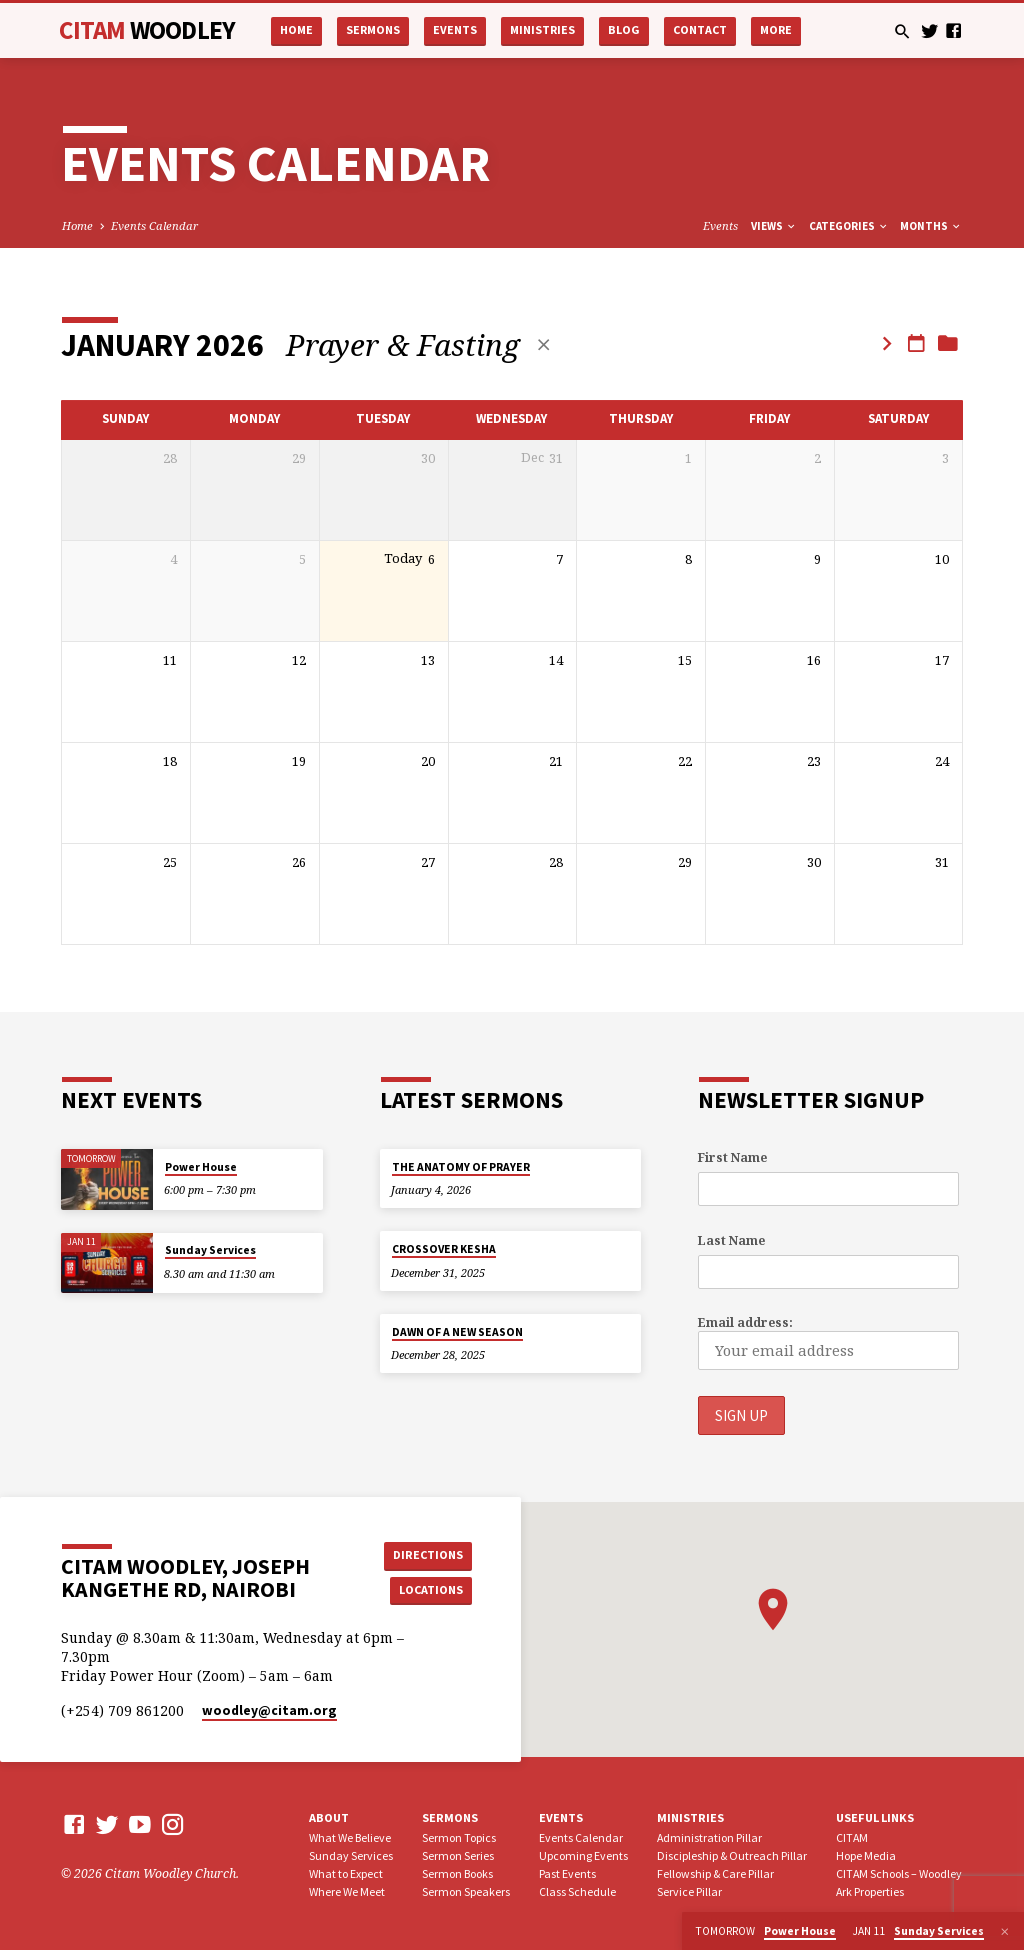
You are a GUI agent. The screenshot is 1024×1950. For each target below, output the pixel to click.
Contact (700, 29)
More (776, 29)
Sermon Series (458, 1855)
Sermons (373, 29)
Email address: (745, 1323)
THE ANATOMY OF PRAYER (461, 1167)
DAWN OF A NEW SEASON (457, 1332)
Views (774, 226)
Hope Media (866, 1855)
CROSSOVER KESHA (444, 1250)
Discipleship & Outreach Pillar (732, 1855)
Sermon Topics (459, 1837)
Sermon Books (457, 1873)
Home (296, 29)
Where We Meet (347, 1891)
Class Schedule (577, 1891)
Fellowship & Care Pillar (715, 1873)
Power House (201, 1167)
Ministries (542, 29)
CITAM (147, 30)
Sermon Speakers (466, 1891)
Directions (427, 1554)
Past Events (567, 1873)
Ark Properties (870, 1891)
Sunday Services (210, 1251)
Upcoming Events (583, 1855)
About (329, 1817)
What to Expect (346, 1873)
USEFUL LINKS (875, 1817)
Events (455, 29)
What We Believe (350, 1837)
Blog (624, 29)
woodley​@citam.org (269, 1710)
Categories (849, 226)
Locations (427, 1590)
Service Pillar (689, 1891)
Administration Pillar (709, 1837)
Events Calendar (154, 225)
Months (931, 226)
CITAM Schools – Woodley (899, 1873)
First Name (732, 1157)
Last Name (731, 1240)
